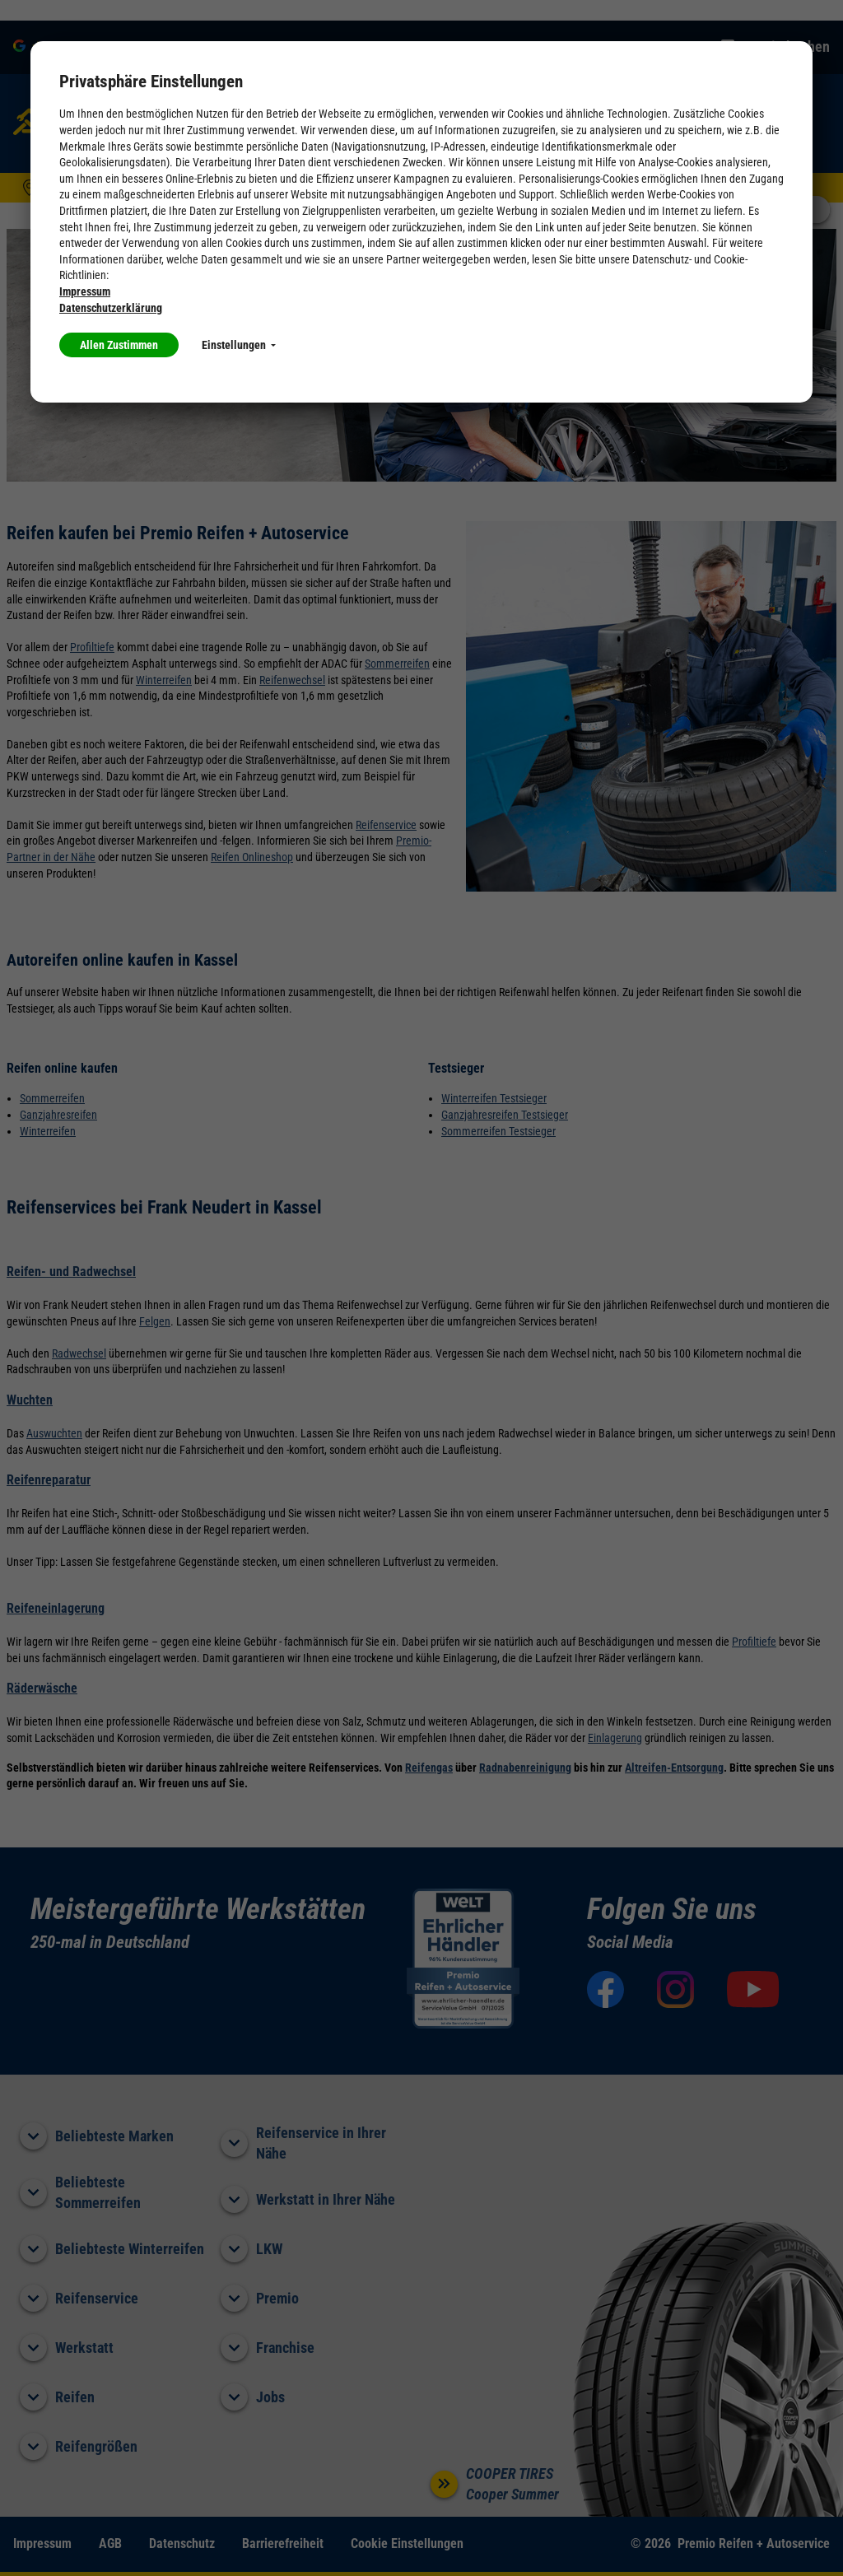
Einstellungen (239, 345)
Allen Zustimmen (119, 345)
